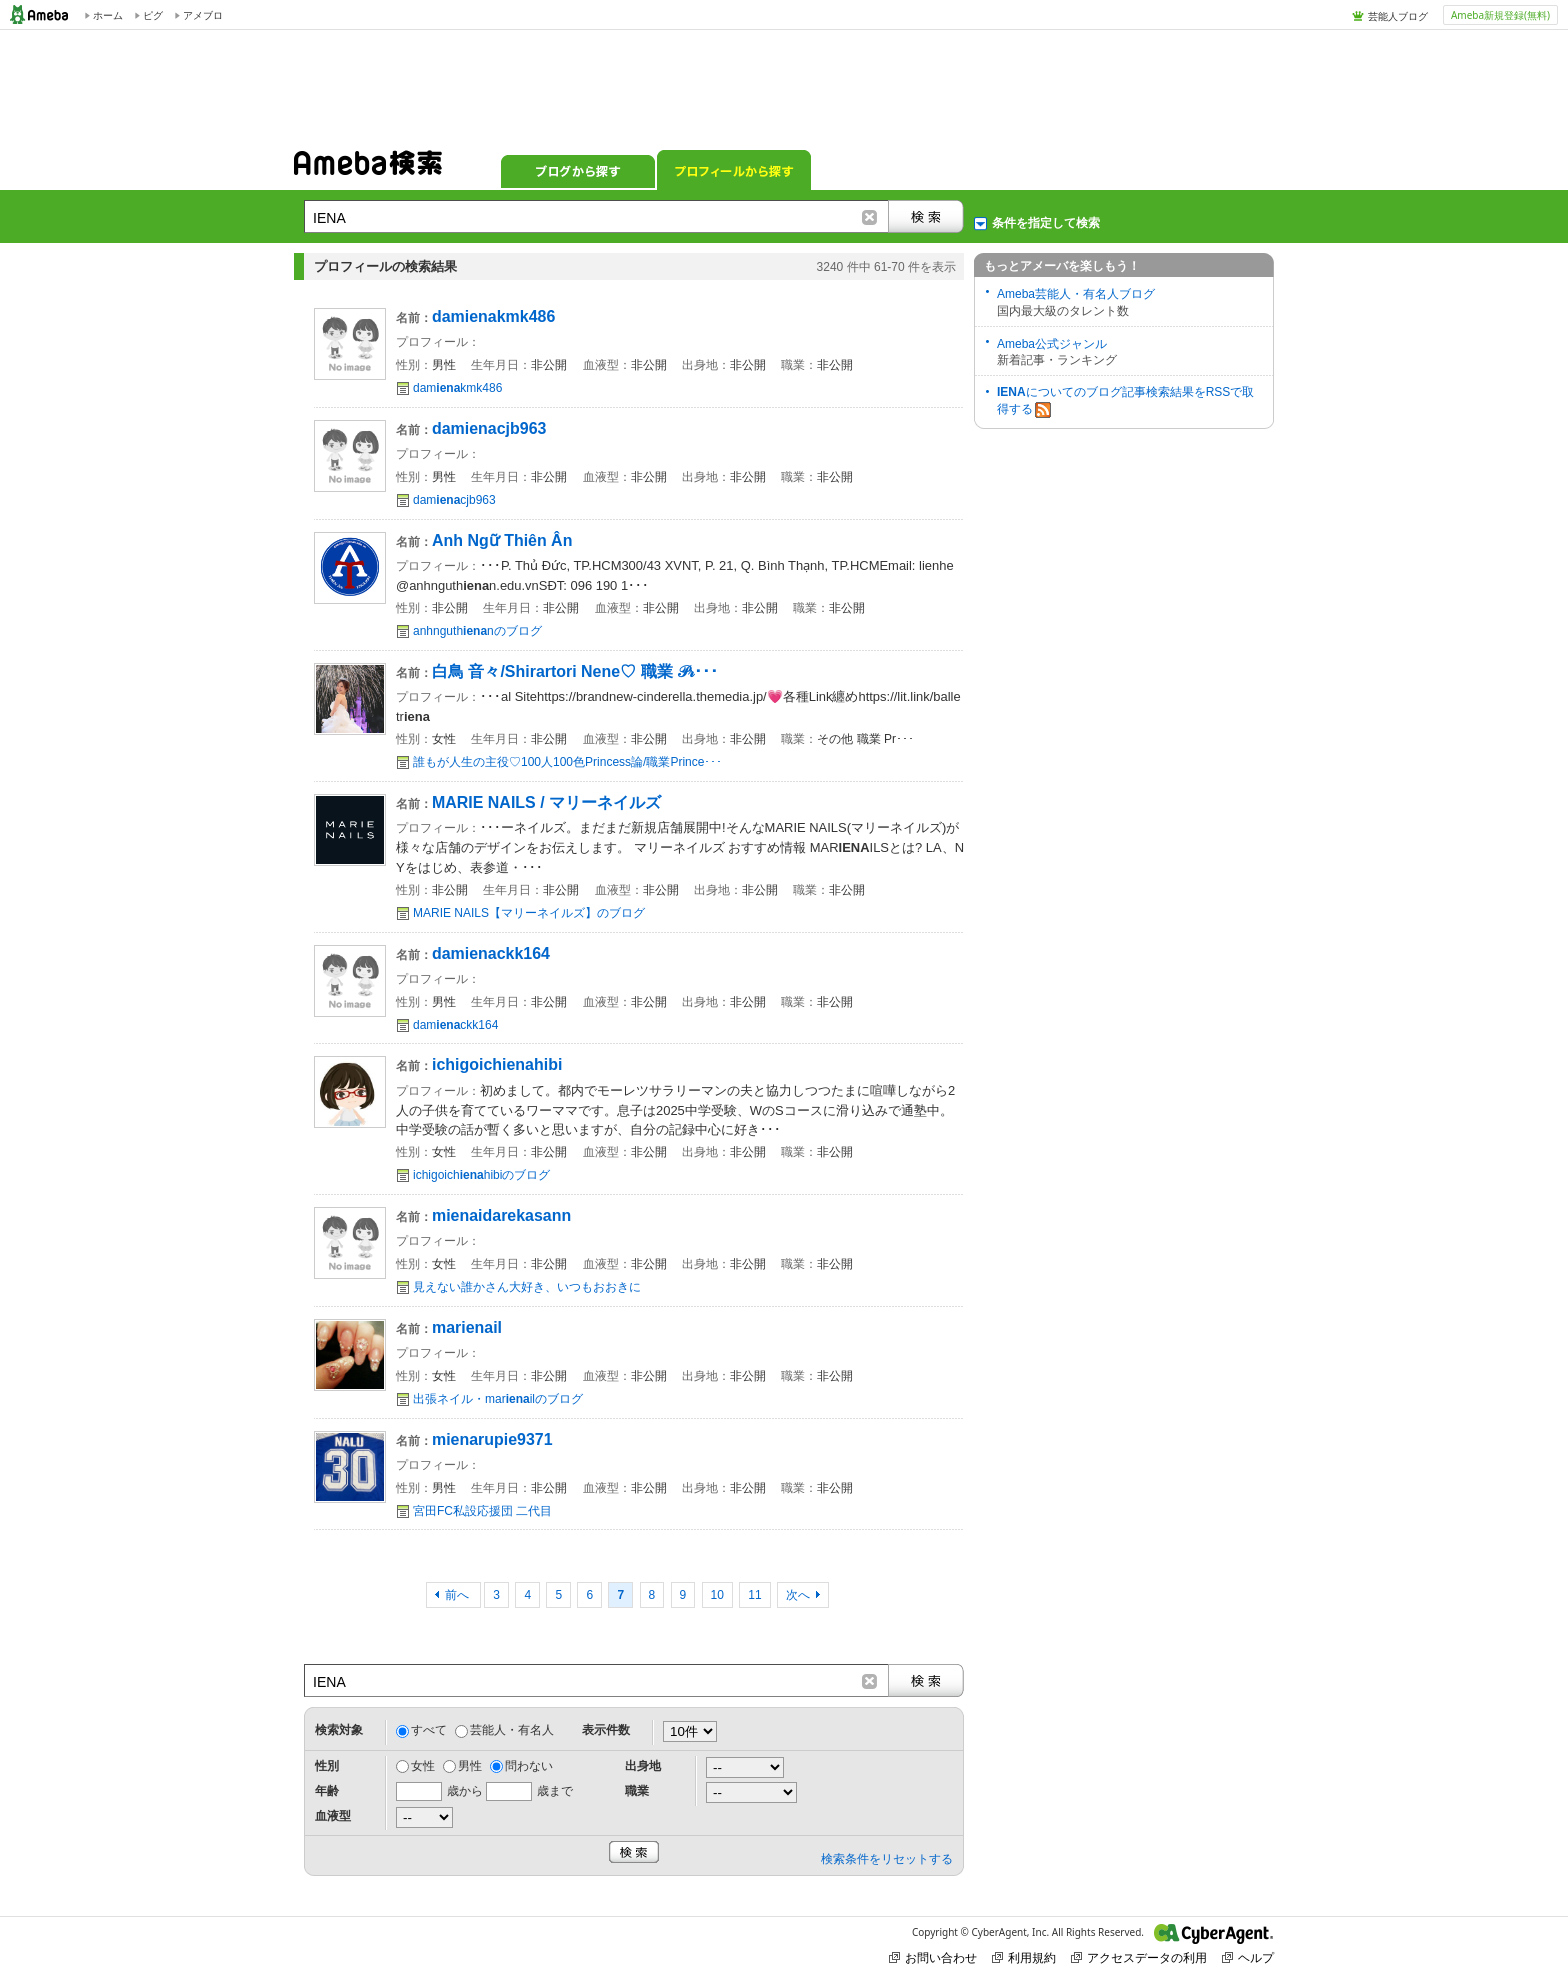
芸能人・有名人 (512, 1730)
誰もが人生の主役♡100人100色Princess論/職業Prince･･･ (567, 762)
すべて (429, 1730)
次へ (798, 1595)
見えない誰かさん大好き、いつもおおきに (527, 1287)
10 (717, 1595)
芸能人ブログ (1398, 16)
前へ (458, 1595)
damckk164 (455, 1025)
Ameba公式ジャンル (1052, 344)
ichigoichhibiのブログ (481, 1175)
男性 (470, 1766)
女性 (423, 1766)
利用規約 (1024, 1957)
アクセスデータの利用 (1139, 1957)
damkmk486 (457, 388)
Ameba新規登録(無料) (1500, 15)
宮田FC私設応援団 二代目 (482, 1511)
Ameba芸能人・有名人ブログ (1076, 294)
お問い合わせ (933, 1957)
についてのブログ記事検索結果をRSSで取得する (1125, 401)
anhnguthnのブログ (477, 631)
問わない (529, 1766)
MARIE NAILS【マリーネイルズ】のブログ (529, 913)
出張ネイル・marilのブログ (498, 1399)
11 (754, 1595)
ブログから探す (578, 170)
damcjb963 (454, 500)
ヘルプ (1248, 1957)
